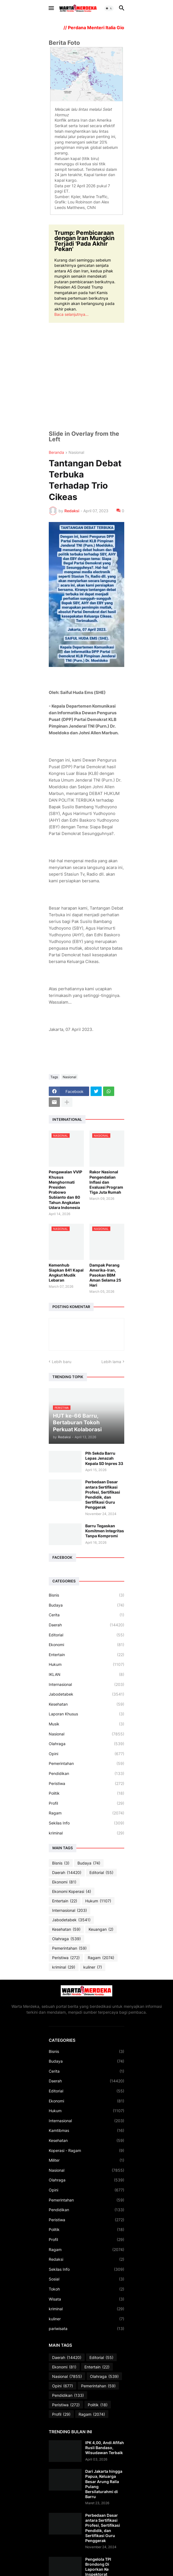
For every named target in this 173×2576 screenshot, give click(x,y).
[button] (51, 8)
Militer (86, 2160)
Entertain (86, 1655)
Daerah (86, 1625)
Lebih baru (61, 1361)
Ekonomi (86, 1644)
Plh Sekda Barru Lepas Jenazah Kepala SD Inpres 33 (104, 1458)
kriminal (86, 1833)
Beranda (56, 452)
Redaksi (86, 2259)
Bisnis (86, 1595)
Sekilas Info (86, 1823)
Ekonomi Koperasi (71, 1891)
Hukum (86, 1664)
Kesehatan (86, 1704)
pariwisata (86, 2328)
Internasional (86, 1684)
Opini (86, 1754)
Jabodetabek (86, 1694)
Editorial (86, 1635)
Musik (86, 1724)
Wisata (86, 2299)
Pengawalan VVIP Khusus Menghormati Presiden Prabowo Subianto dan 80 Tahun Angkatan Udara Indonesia (65, 1189)
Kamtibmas (86, 2130)
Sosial (86, 2279)
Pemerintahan (86, 1763)
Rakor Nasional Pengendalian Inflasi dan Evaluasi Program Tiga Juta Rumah (106, 1182)
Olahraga (86, 1744)
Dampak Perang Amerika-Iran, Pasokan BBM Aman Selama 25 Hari (105, 1275)
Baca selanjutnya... (71, 314)
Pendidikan (86, 1773)
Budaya (86, 1605)
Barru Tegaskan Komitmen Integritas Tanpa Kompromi (104, 1530)
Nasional (76, 452)
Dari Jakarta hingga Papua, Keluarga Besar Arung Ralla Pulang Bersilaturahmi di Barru (103, 2484)
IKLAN (86, 1674)
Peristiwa (86, 1783)
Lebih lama (111, 1361)
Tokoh (86, 2289)
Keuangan (101, 1929)
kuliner (92, 1967)
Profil (86, 1803)
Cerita (86, 1615)
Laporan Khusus (86, 1714)
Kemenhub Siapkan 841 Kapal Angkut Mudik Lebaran (66, 1273)
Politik (86, 1793)
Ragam (86, 1813)
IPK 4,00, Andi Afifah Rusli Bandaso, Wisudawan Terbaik (104, 2447)
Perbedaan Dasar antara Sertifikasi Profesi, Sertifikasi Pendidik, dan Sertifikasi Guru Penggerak (102, 1494)
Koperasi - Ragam (86, 2150)
